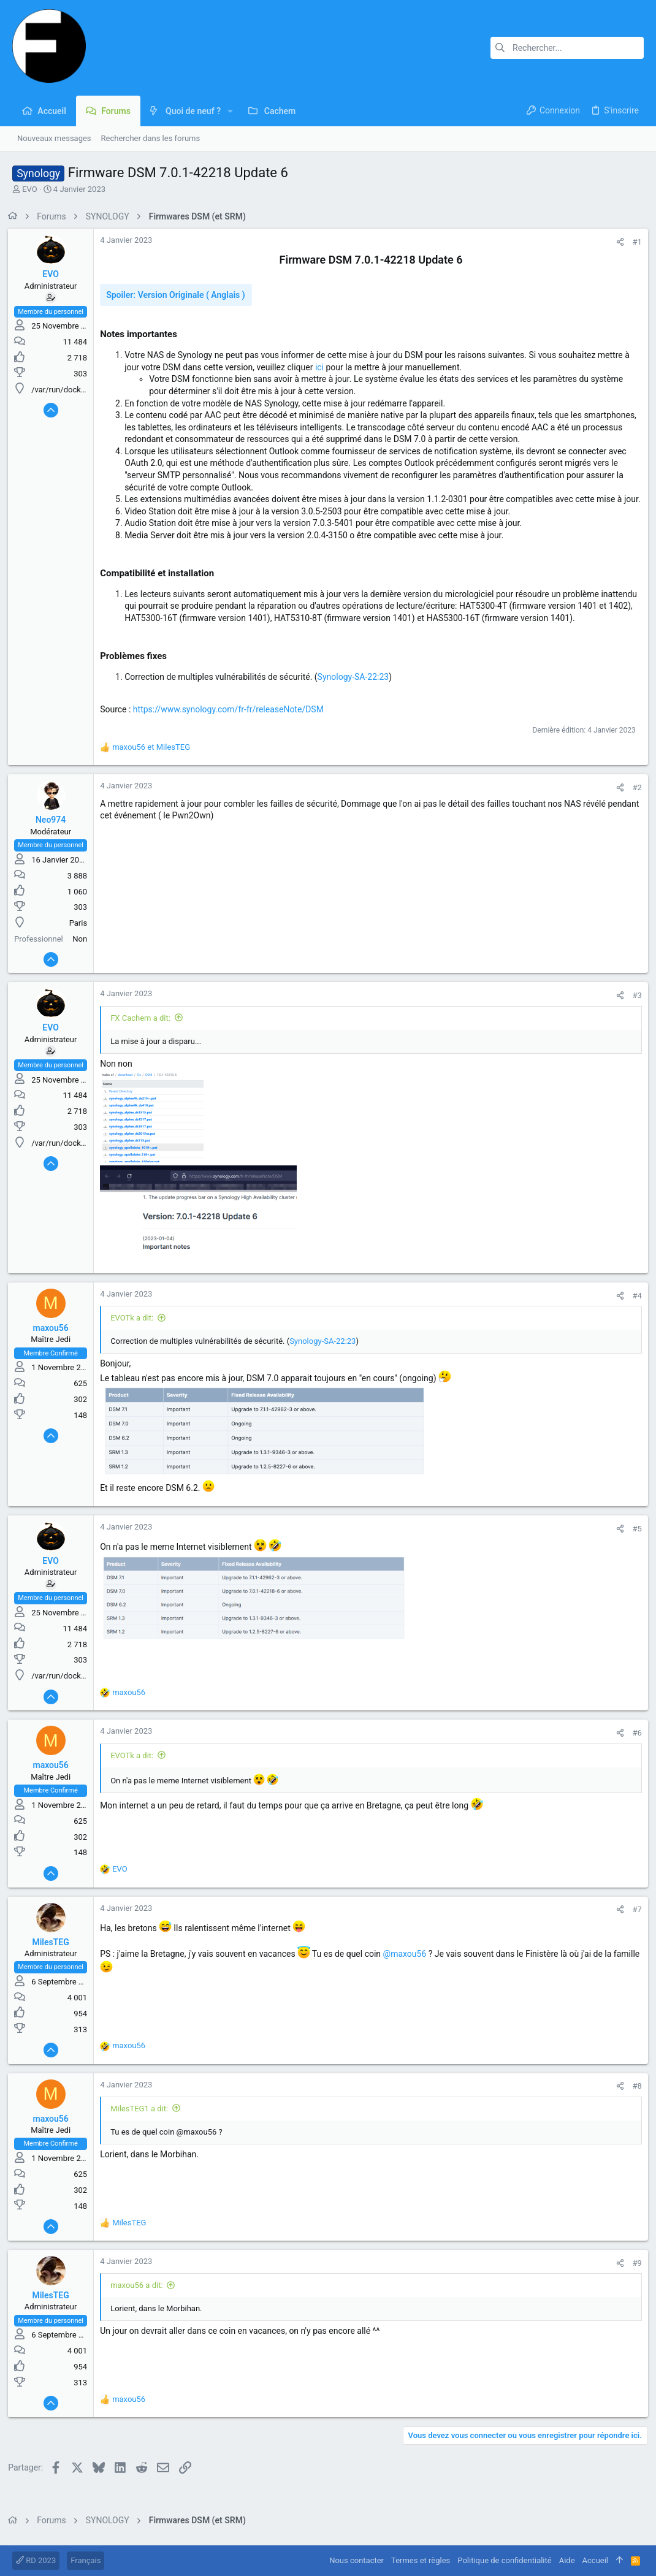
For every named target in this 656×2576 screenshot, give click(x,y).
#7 (633, 1921)
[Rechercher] (567, 48)
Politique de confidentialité (504, 2560)
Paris (82, 935)
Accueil (595, 2560)
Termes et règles (420, 2560)
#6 (633, 1745)
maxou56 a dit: (141, 2297)
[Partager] (616, 242)
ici (323, 367)
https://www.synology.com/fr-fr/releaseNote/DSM (232, 721)
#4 (633, 1307)
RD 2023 (36, 2560)
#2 (633, 799)
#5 (633, 1540)
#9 (633, 2274)
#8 (633, 2098)
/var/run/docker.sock (73, 389)
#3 (633, 1007)
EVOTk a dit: (136, 1330)
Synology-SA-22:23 (357, 688)
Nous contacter (356, 2560)
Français (86, 2560)
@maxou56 (408, 1966)
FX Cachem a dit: (145, 1029)
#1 (633, 241)
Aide (567, 2560)
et (155, 759)
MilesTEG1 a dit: (143, 2120)
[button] (230, 111)
